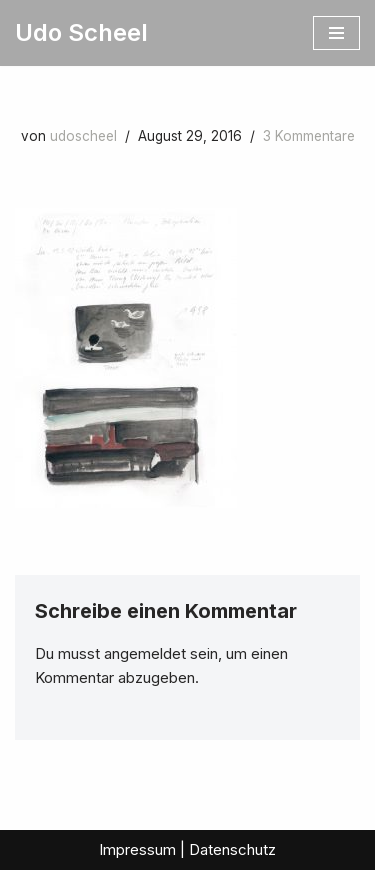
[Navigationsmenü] (336, 33)
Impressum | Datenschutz (187, 849)
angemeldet (145, 653)
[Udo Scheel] (81, 33)
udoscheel (83, 136)
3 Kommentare (309, 136)
